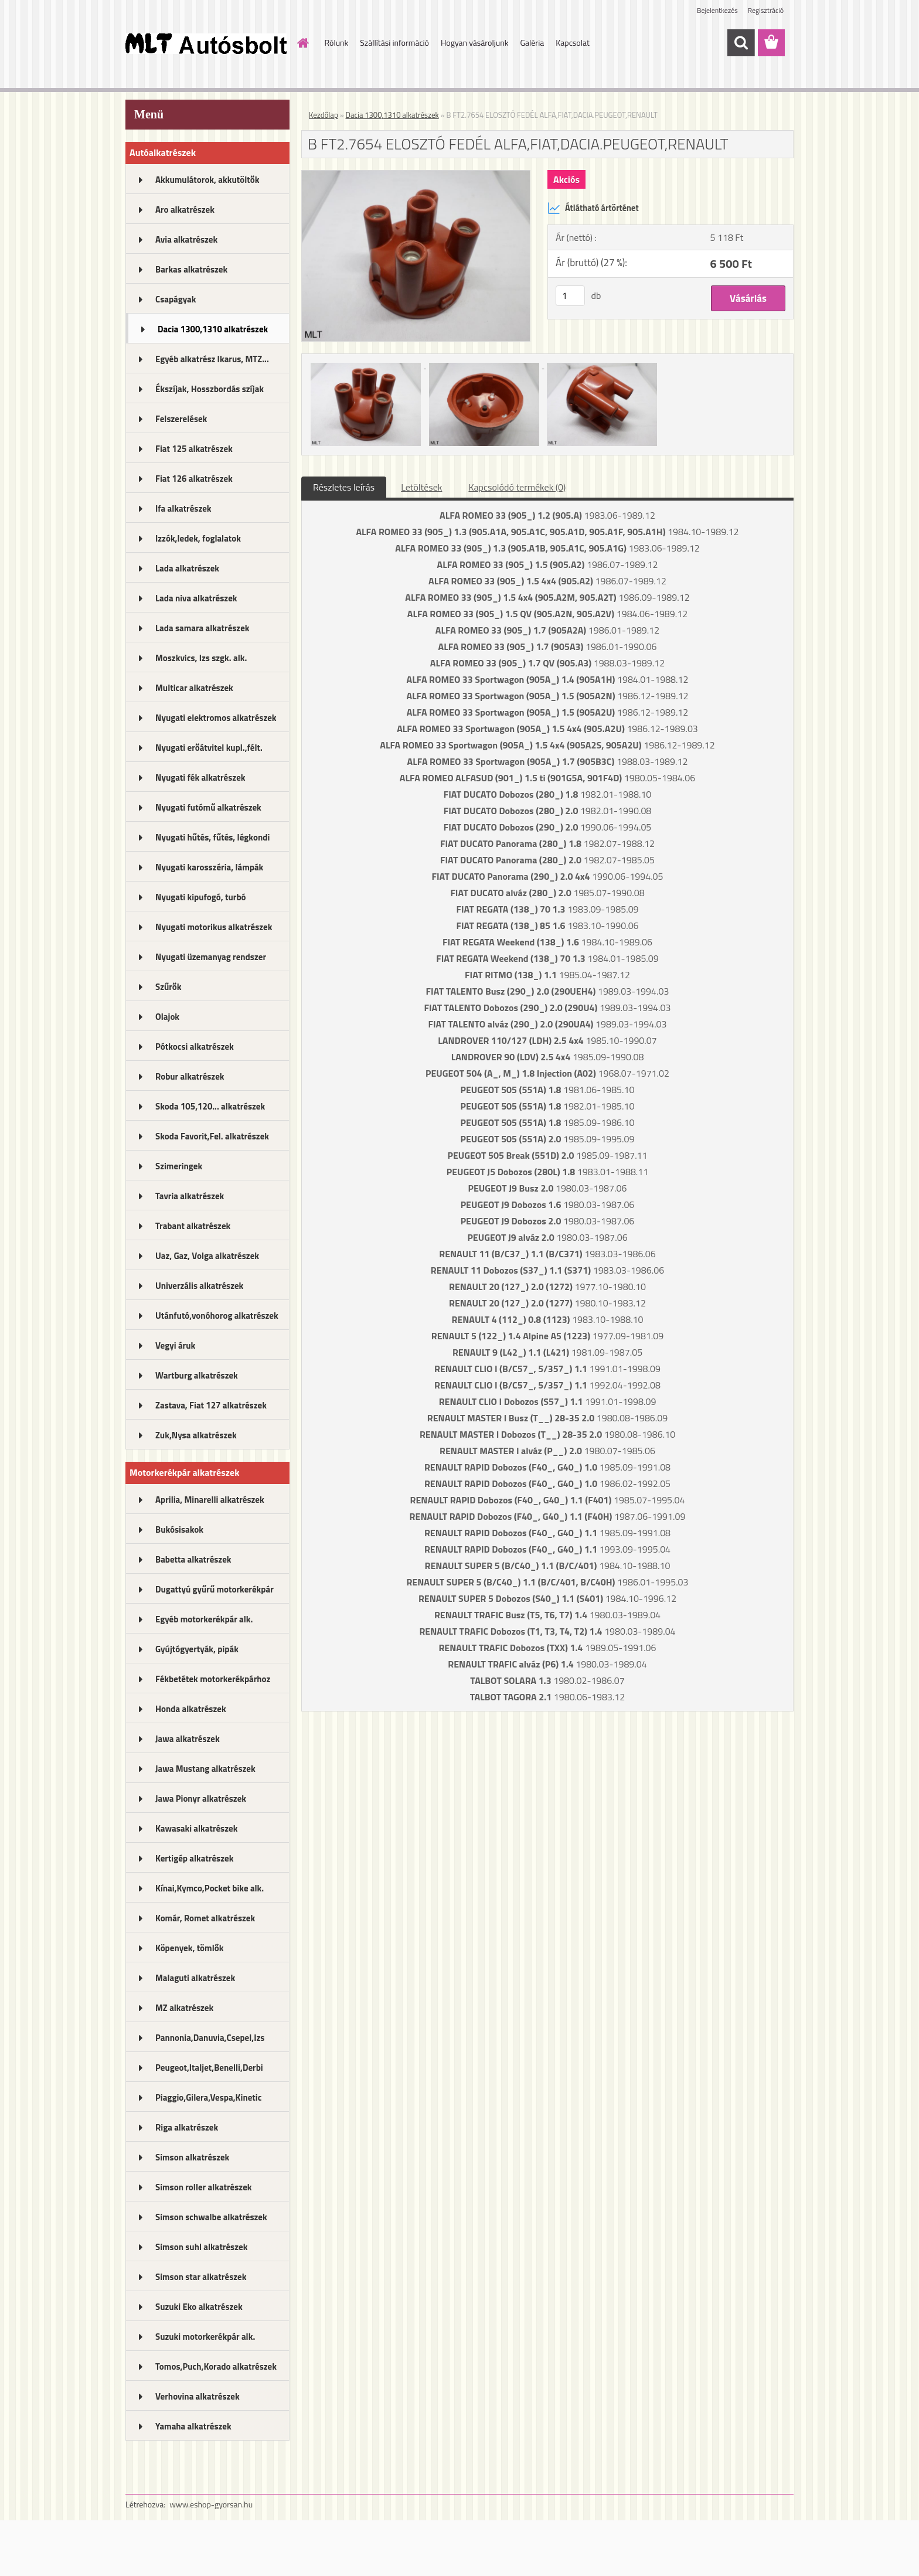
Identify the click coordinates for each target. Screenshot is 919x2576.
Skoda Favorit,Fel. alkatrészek (212, 1136)
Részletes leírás (344, 487)
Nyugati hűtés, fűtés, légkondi (212, 837)
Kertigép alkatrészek (194, 1858)
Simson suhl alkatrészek (201, 2247)
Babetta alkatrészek (193, 1559)
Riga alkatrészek (186, 2127)
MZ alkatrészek (184, 2007)
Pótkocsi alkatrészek (194, 1046)
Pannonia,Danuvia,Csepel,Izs (209, 2037)
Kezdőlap (323, 115)
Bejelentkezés (717, 10)
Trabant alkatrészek (192, 1226)
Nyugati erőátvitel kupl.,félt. (209, 747)
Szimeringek (178, 1166)
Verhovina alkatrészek (197, 2396)
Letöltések (421, 487)
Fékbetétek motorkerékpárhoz (212, 1679)
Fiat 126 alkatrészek (194, 478)
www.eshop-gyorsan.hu (211, 2504)
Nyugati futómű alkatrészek (208, 807)
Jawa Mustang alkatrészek (205, 1768)
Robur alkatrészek (189, 1076)
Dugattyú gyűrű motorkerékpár (214, 1589)
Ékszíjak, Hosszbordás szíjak (209, 389)
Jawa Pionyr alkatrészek (200, 1798)
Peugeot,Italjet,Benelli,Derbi (209, 2067)
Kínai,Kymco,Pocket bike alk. (209, 1888)
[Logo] (206, 43)
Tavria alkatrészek (189, 1196)
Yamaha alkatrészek (193, 2426)
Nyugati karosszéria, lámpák (209, 867)
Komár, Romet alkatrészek (205, 1918)
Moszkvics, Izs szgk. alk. (201, 658)
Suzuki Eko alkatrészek (199, 2306)
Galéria (532, 42)
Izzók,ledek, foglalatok (198, 538)
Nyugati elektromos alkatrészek (216, 717)
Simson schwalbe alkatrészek (211, 2217)
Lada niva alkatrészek (196, 598)
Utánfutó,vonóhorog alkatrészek (216, 1315)
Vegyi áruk (175, 1345)
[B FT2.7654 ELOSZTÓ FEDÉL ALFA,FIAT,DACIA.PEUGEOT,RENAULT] (416, 175)
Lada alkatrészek (187, 568)
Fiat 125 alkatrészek (194, 448)
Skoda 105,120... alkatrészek (210, 1106)
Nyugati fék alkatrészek (200, 777)
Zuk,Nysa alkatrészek (196, 1435)
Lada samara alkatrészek (202, 628)
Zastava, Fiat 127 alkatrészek (211, 1405)
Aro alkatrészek (185, 209)
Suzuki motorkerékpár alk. (205, 2336)
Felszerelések (181, 419)
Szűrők (168, 986)
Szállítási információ (394, 42)
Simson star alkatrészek (200, 2277)
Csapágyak (175, 299)
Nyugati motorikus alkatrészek (213, 927)
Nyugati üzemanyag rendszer (210, 957)
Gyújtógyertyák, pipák (197, 1649)
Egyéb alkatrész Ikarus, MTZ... (212, 359)
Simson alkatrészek (192, 2157)
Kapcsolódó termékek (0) (517, 487)
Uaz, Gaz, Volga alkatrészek (207, 1256)
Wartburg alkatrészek (196, 1375)
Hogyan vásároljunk (474, 42)
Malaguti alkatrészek (195, 1978)
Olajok (167, 1016)
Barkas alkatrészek (191, 269)
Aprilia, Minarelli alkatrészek (209, 1499)
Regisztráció (766, 10)
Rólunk (337, 42)
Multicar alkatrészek (194, 688)
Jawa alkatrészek (187, 1738)
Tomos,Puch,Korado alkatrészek (216, 2366)
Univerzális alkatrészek (199, 1285)
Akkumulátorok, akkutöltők (207, 179)
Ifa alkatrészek (183, 508)
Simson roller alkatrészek (203, 2187)
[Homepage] (302, 42)
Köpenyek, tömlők (189, 1948)
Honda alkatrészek (190, 1709)
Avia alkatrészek (186, 239)
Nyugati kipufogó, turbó (200, 897)
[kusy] (570, 295)
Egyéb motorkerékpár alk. (204, 1619)
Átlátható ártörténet (593, 208)
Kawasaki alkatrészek (196, 1828)
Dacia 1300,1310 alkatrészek (213, 329)
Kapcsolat (573, 42)
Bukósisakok (179, 1529)
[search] (740, 42)
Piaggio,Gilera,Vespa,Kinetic (208, 2097)
